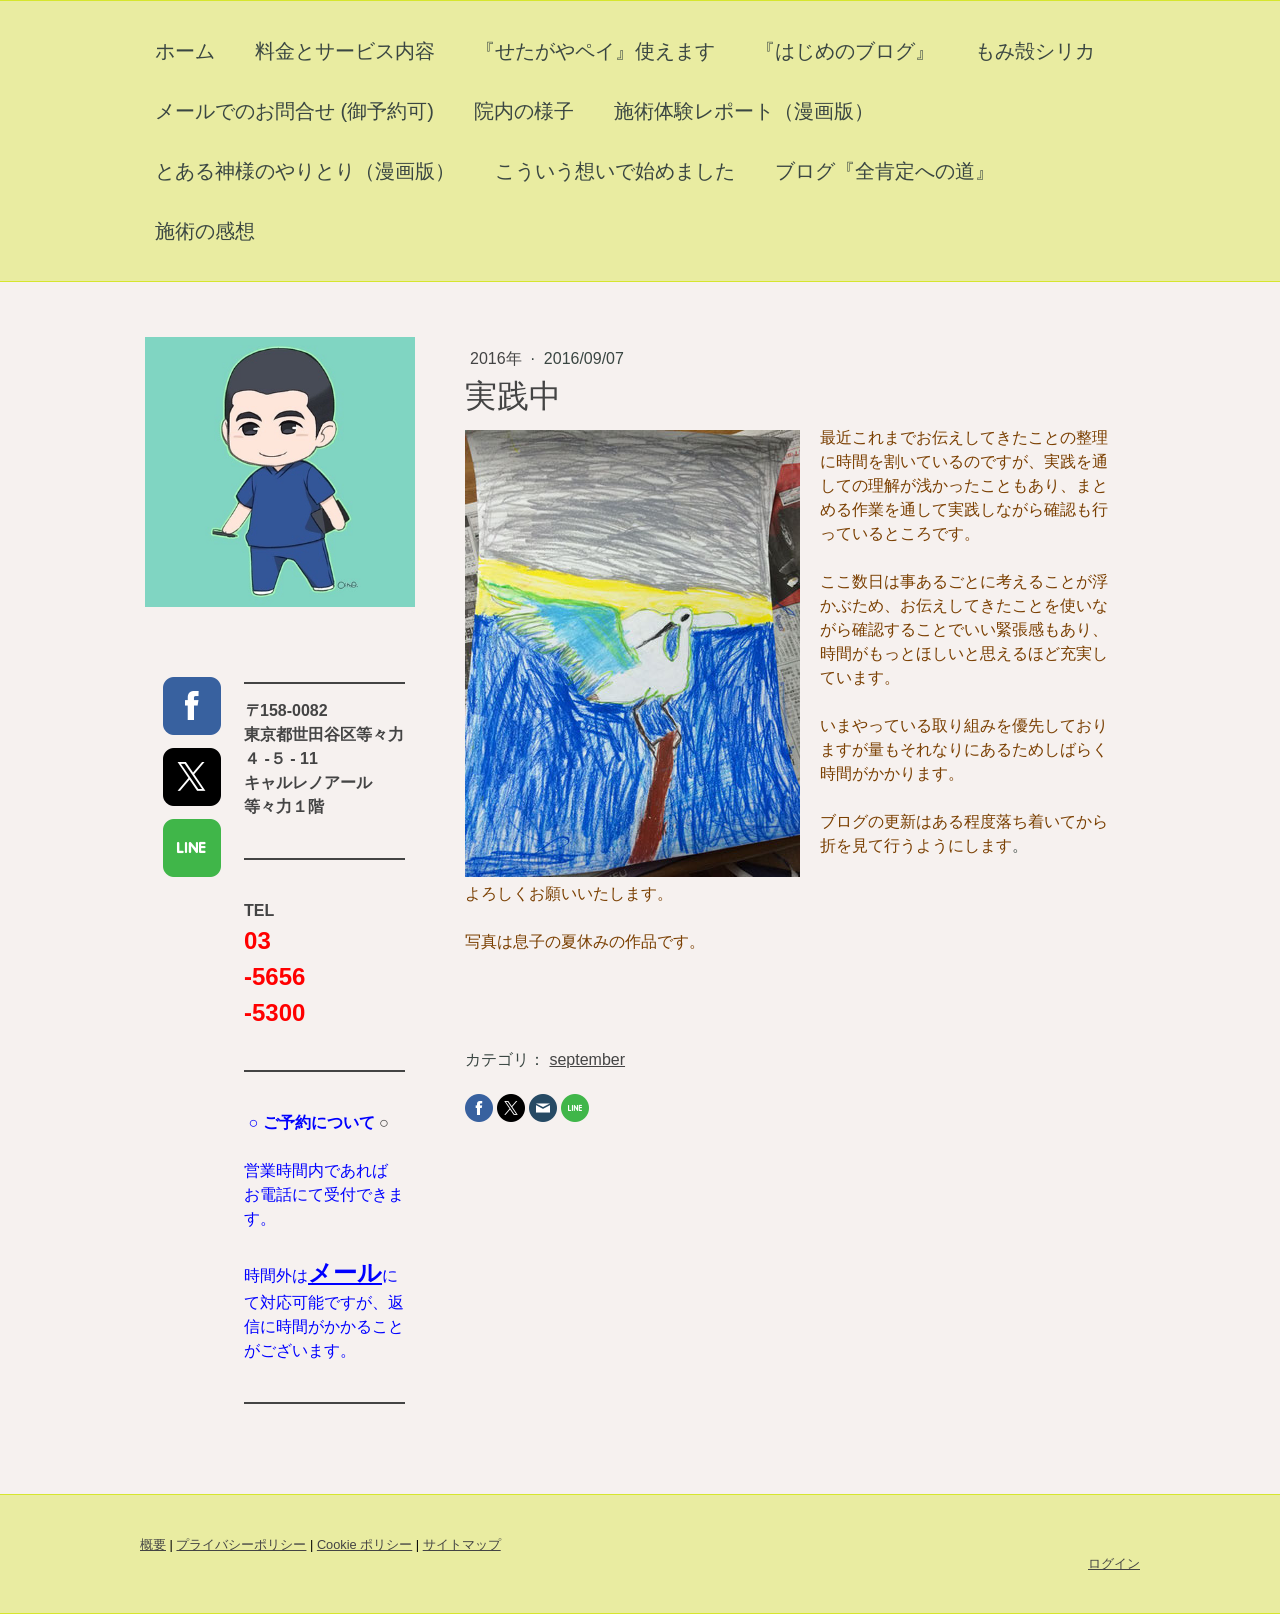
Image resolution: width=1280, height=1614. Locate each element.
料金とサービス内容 (345, 51)
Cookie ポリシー (364, 1544)
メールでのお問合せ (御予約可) (294, 111)
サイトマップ (462, 1544)
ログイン (1114, 1563)
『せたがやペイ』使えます (595, 51)
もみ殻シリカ (1035, 51)
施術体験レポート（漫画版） (744, 111)
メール (345, 1272)
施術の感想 (205, 231)
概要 (153, 1544)
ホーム (185, 51)
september (587, 1059)
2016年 (498, 358)
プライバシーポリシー (241, 1544)
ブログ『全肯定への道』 (885, 171)
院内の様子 (524, 111)
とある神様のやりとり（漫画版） (305, 171)
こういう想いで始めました (615, 171)
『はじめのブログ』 (845, 51)
